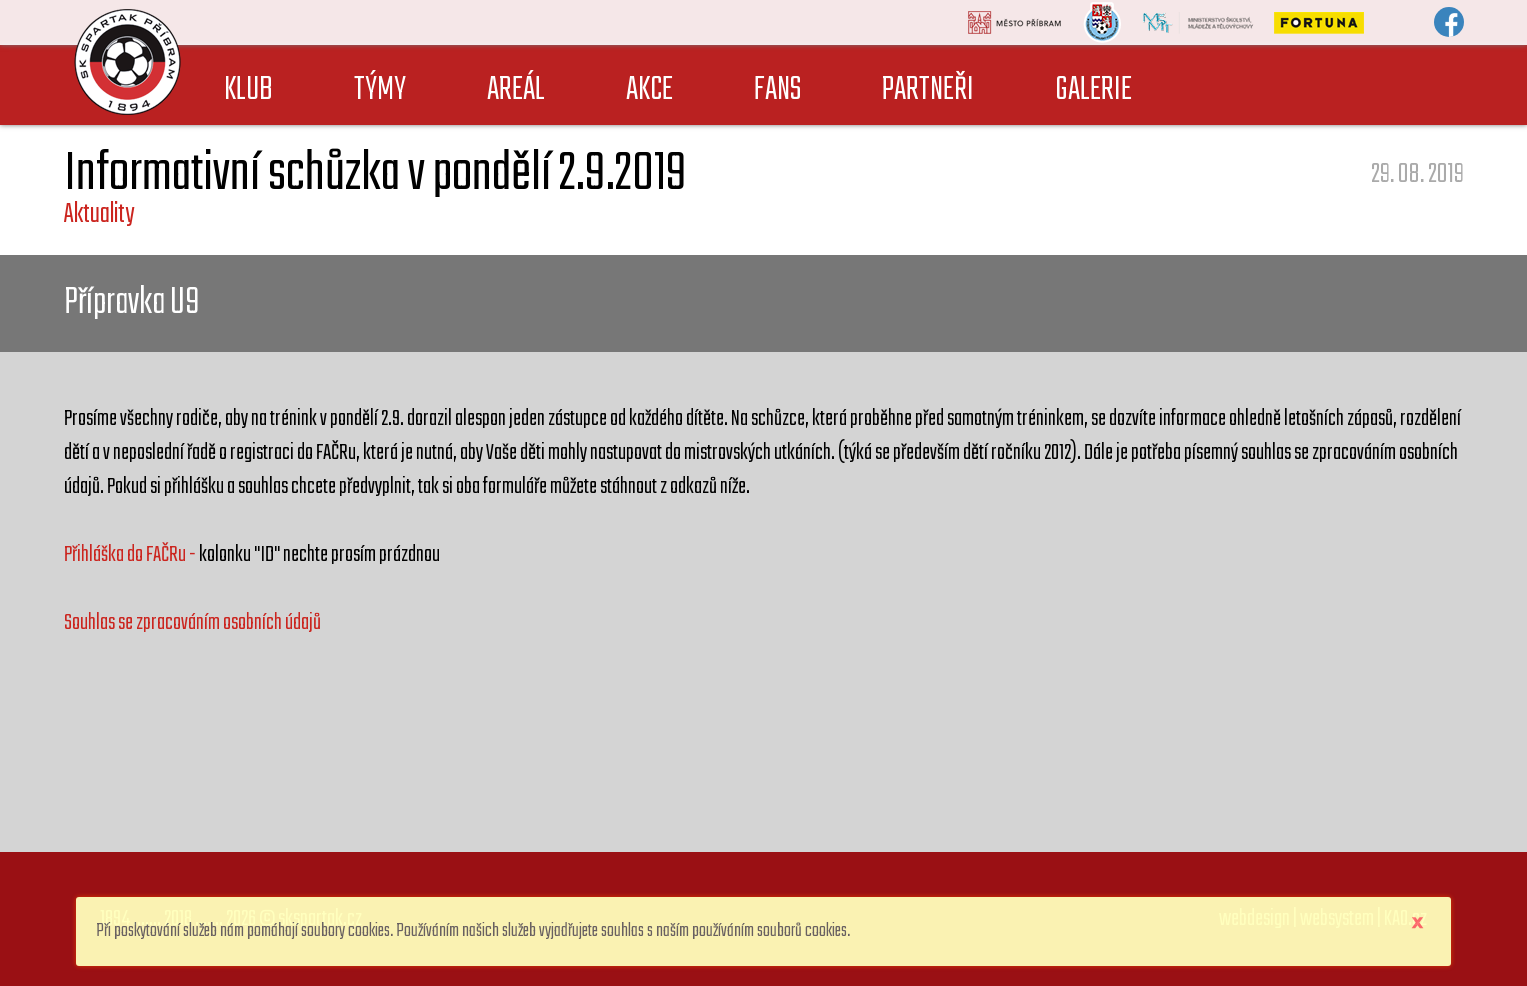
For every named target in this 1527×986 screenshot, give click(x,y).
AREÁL (516, 90)
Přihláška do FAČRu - (131, 555)
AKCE (649, 90)
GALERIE (1093, 90)
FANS (777, 90)
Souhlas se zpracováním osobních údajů (192, 623)
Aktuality (99, 214)
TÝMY (380, 90)
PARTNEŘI (928, 90)
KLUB (248, 90)
